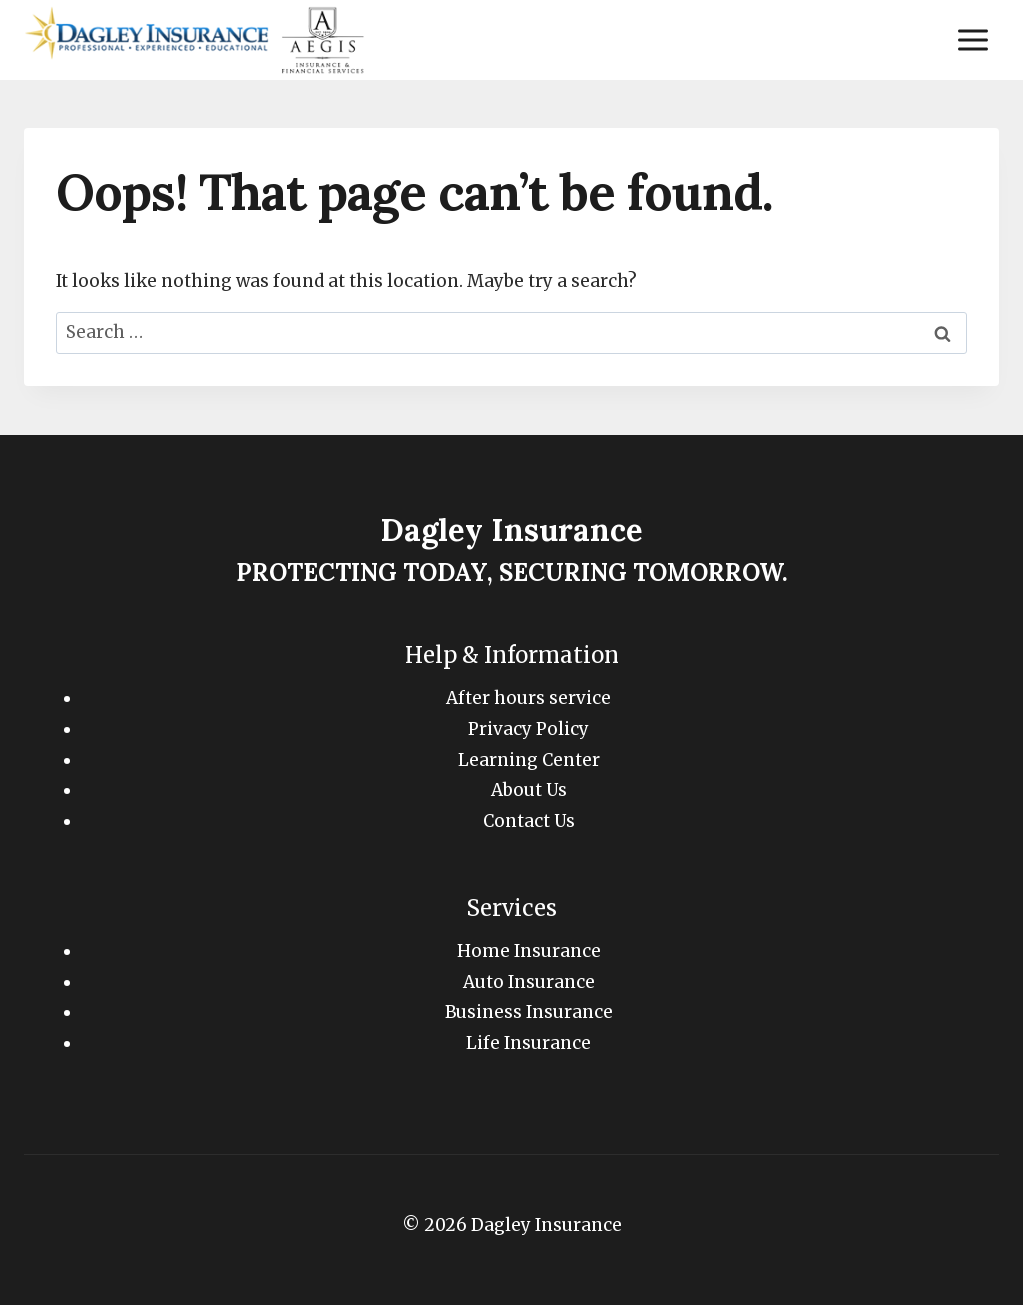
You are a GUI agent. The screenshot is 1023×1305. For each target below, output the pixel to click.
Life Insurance (528, 1043)
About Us (529, 790)
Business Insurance (529, 1012)
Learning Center (529, 760)
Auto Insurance (529, 982)
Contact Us (529, 821)
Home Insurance (529, 951)
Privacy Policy (528, 729)
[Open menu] (972, 39)
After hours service (528, 698)
